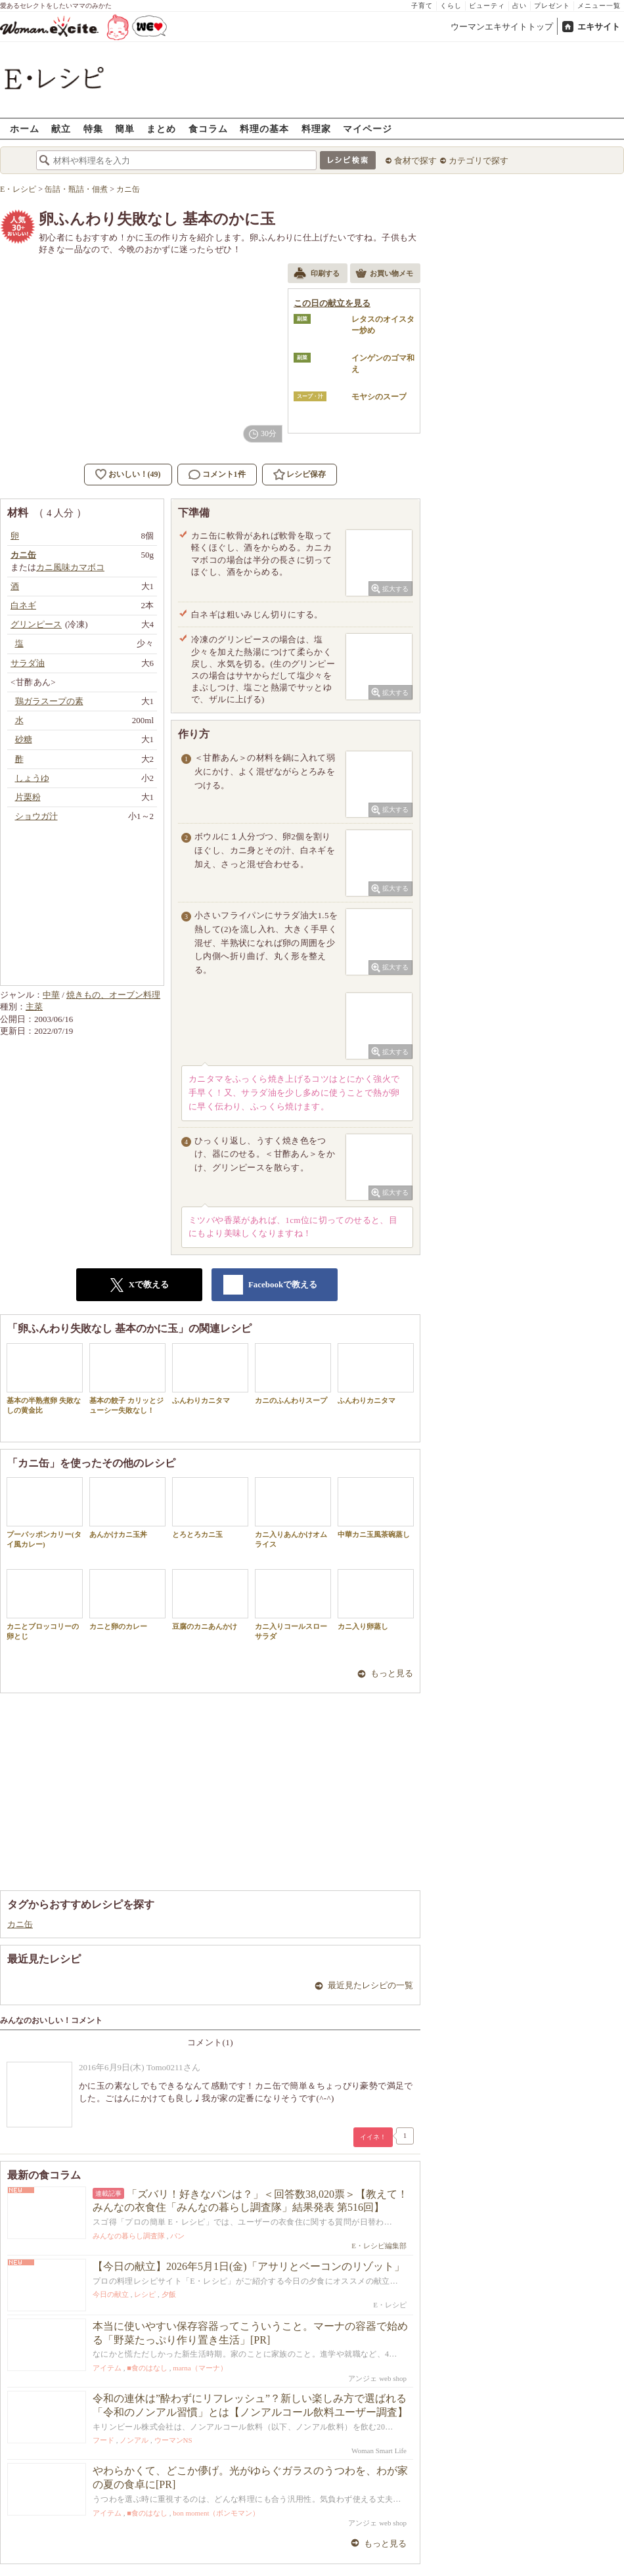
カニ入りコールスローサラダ (293, 1604)
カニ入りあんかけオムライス (293, 1512)
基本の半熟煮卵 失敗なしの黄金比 (45, 1378)
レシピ (145, 2294)
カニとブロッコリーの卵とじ (45, 1604)
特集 (93, 128)
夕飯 (169, 2294)
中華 (51, 995)
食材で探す (415, 161)
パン (177, 2236)
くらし (451, 5)
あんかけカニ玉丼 (127, 1507)
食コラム (208, 128)
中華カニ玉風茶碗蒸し (376, 1507)
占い (519, 5)
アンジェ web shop (377, 2378)
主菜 (34, 1006)
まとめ (161, 128)
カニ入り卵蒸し (376, 1599)
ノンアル (134, 2440)
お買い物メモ (384, 274)
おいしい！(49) (134, 474)
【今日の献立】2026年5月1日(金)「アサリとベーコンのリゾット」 (249, 2266)
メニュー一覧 (599, 5)
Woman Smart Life (379, 2450)
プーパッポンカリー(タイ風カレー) (45, 1512)
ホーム (24, 128)
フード (103, 2440)
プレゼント (552, 5)
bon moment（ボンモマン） (216, 2513)
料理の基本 (264, 128)
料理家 (316, 128)
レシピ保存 (306, 474)
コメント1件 (217, 474)
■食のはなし (147, 2368)
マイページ (367, 128)
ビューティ (487, 5)
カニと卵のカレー (127, 1599)
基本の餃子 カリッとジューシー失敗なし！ (127, 1378)
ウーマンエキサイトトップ (502, 27)
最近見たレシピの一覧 (370, 1985)
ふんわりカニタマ (210, 1373)
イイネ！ (373, 2137)
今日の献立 (111, 2294)
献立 (61, 128)
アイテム (107, 2368)
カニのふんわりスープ (293, 1373)
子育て (422, 5)
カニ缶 (20, 1924)
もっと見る (391, 1673)
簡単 (125, 128)
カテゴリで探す (478, 161)
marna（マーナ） (200, 2368)
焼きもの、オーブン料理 (113, 995)
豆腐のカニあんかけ (210, 1599)
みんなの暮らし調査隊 (129, 2236)
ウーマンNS (173, 2440)
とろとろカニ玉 (210, 1507)
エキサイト (598, 27)
